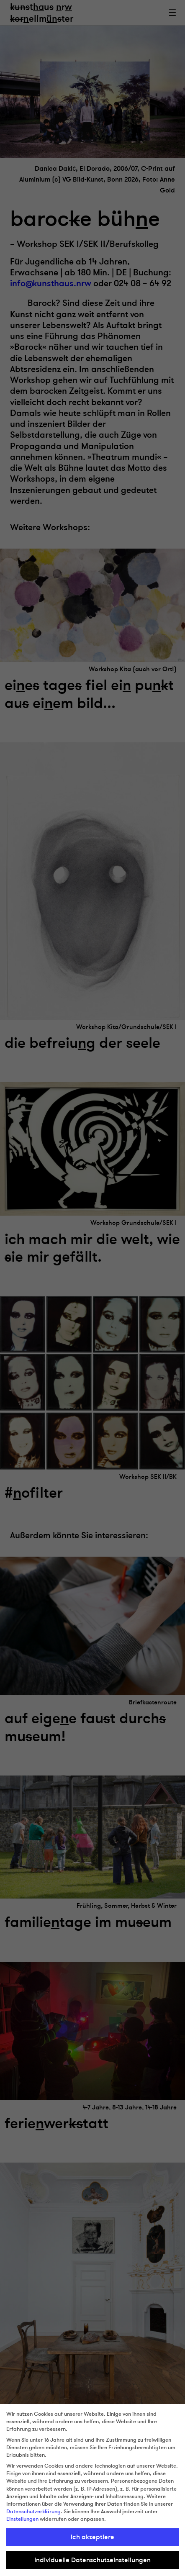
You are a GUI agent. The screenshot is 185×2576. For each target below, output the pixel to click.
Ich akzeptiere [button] (92, 2537)
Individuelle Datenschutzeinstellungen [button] (92, 2560)
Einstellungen (22, 2519)
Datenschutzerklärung (33, 2511)
